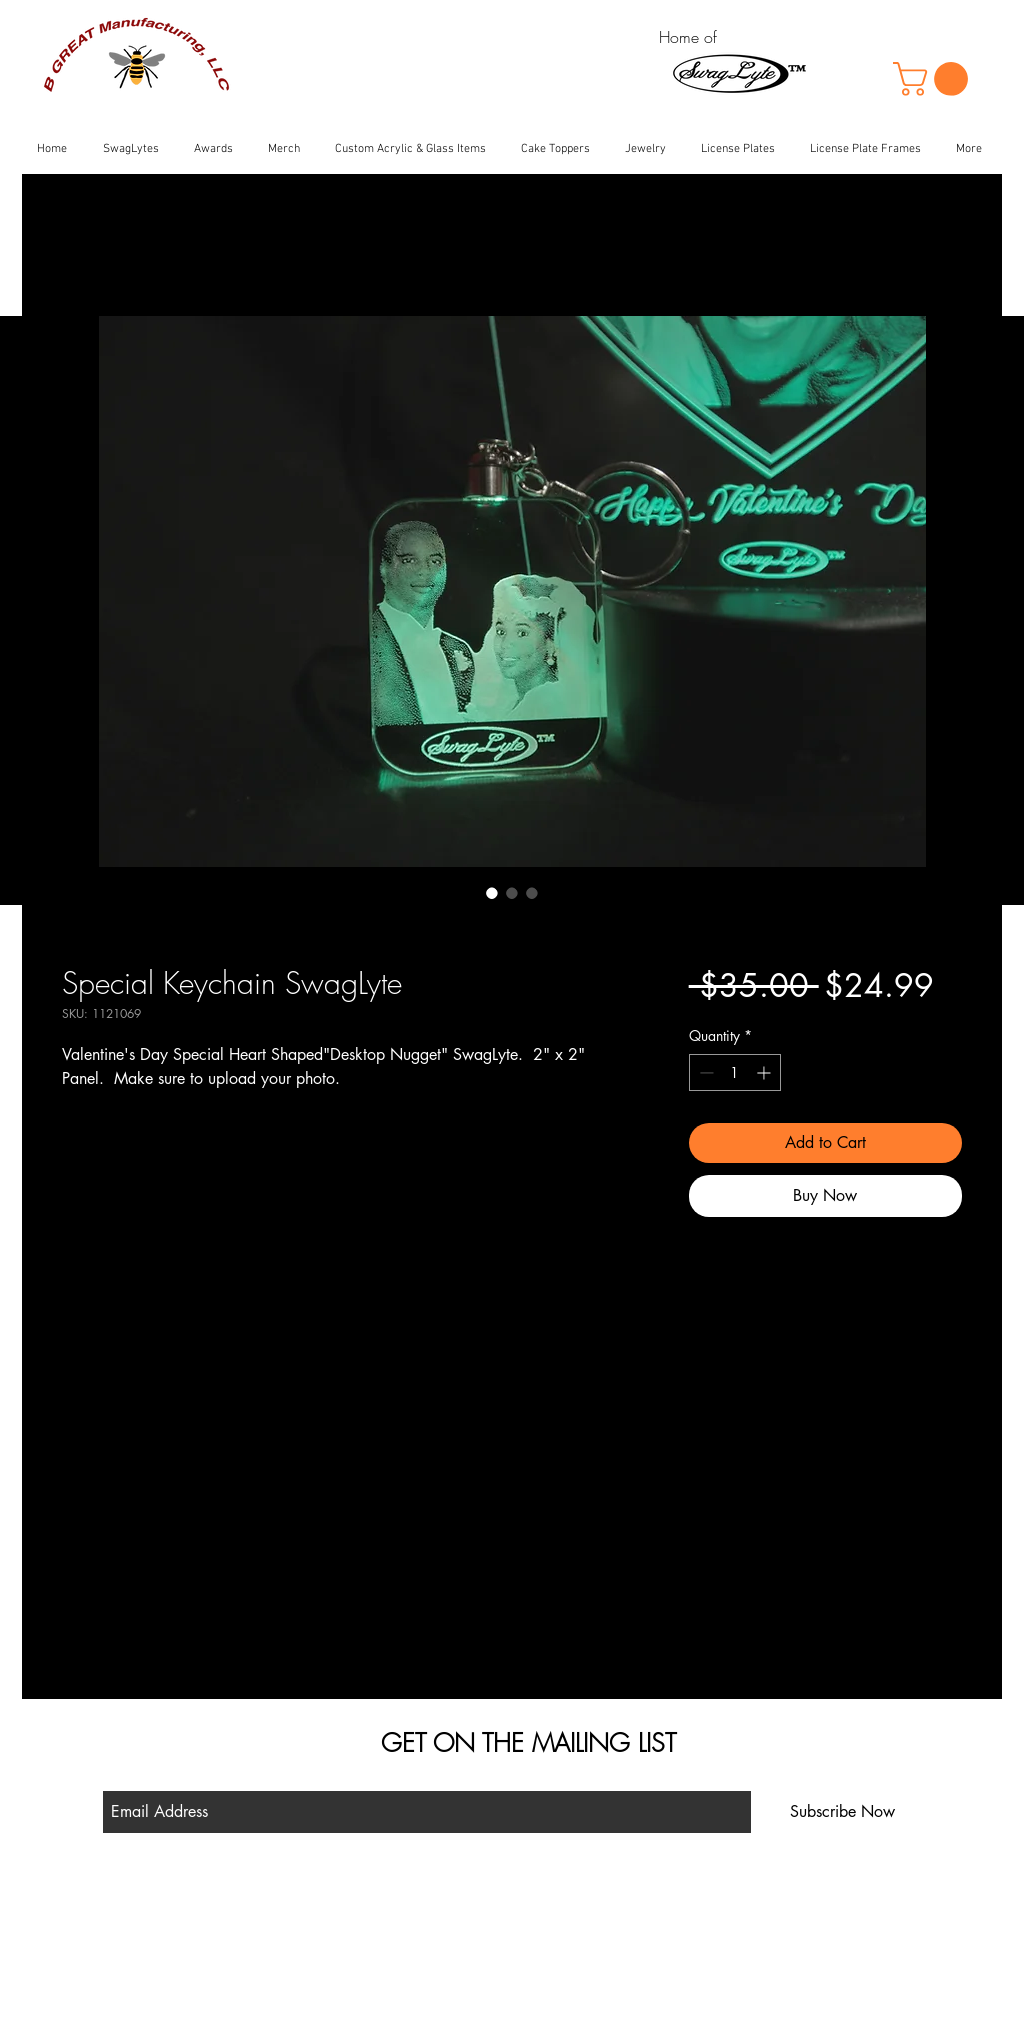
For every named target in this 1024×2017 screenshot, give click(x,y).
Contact (326, 1957)
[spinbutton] (735, 1072)
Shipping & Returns (357, 1929)
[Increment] (765, 1072)
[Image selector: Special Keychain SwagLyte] (492, 893)
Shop (318, 1901)
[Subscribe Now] (842, 1812)
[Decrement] (704, 1072)
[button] (934, 79)
